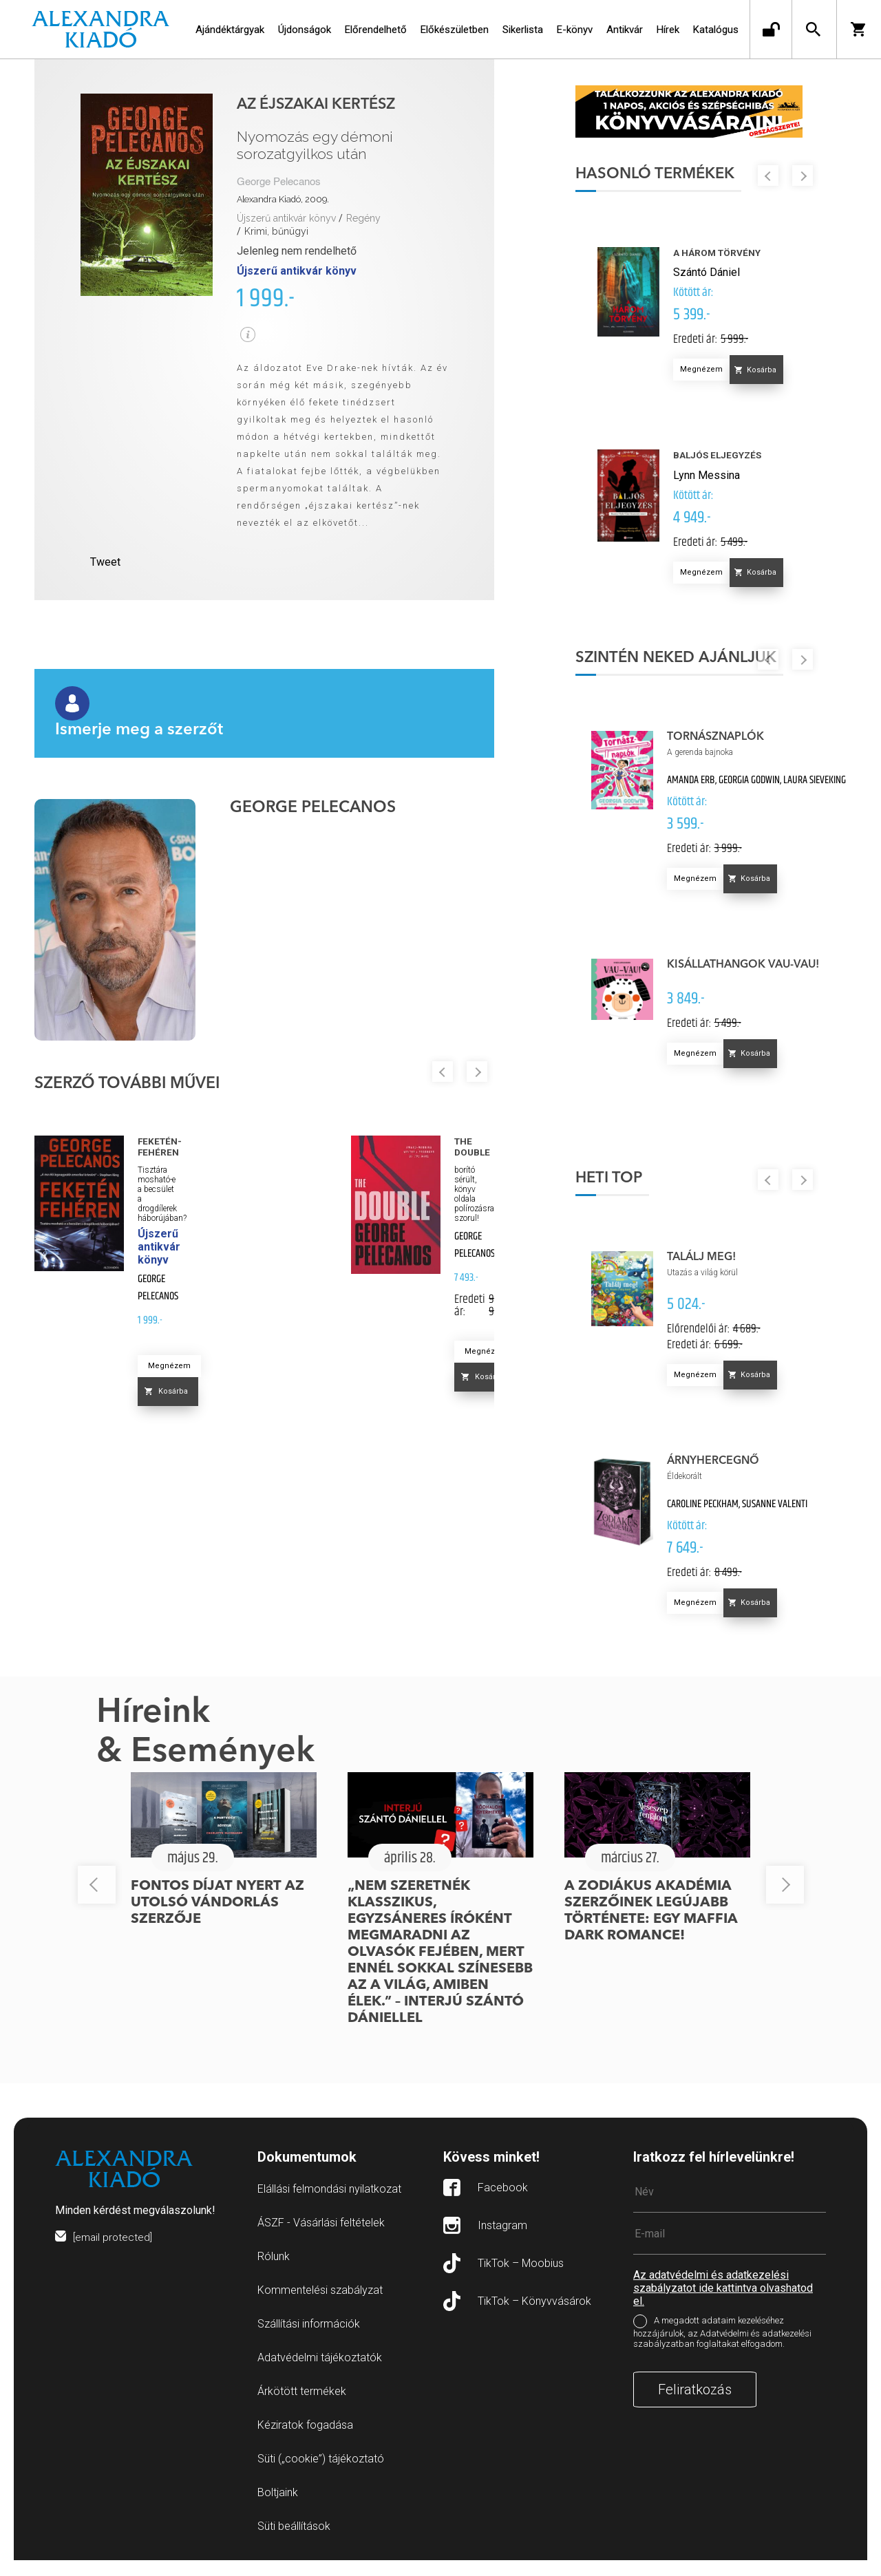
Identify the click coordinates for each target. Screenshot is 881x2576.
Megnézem (169, 1365)
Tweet (105, 561)
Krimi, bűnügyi (276, 231)
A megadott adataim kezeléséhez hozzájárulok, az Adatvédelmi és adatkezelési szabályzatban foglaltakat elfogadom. (722, 2348)
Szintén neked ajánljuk (691, 663)
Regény (363, 218)
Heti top (624, 1183)
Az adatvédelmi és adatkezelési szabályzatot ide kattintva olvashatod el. (723, 2303)
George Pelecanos (279, 182)
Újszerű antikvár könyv (286, 218)
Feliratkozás (695, 2405)
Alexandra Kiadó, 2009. (283, 199)
